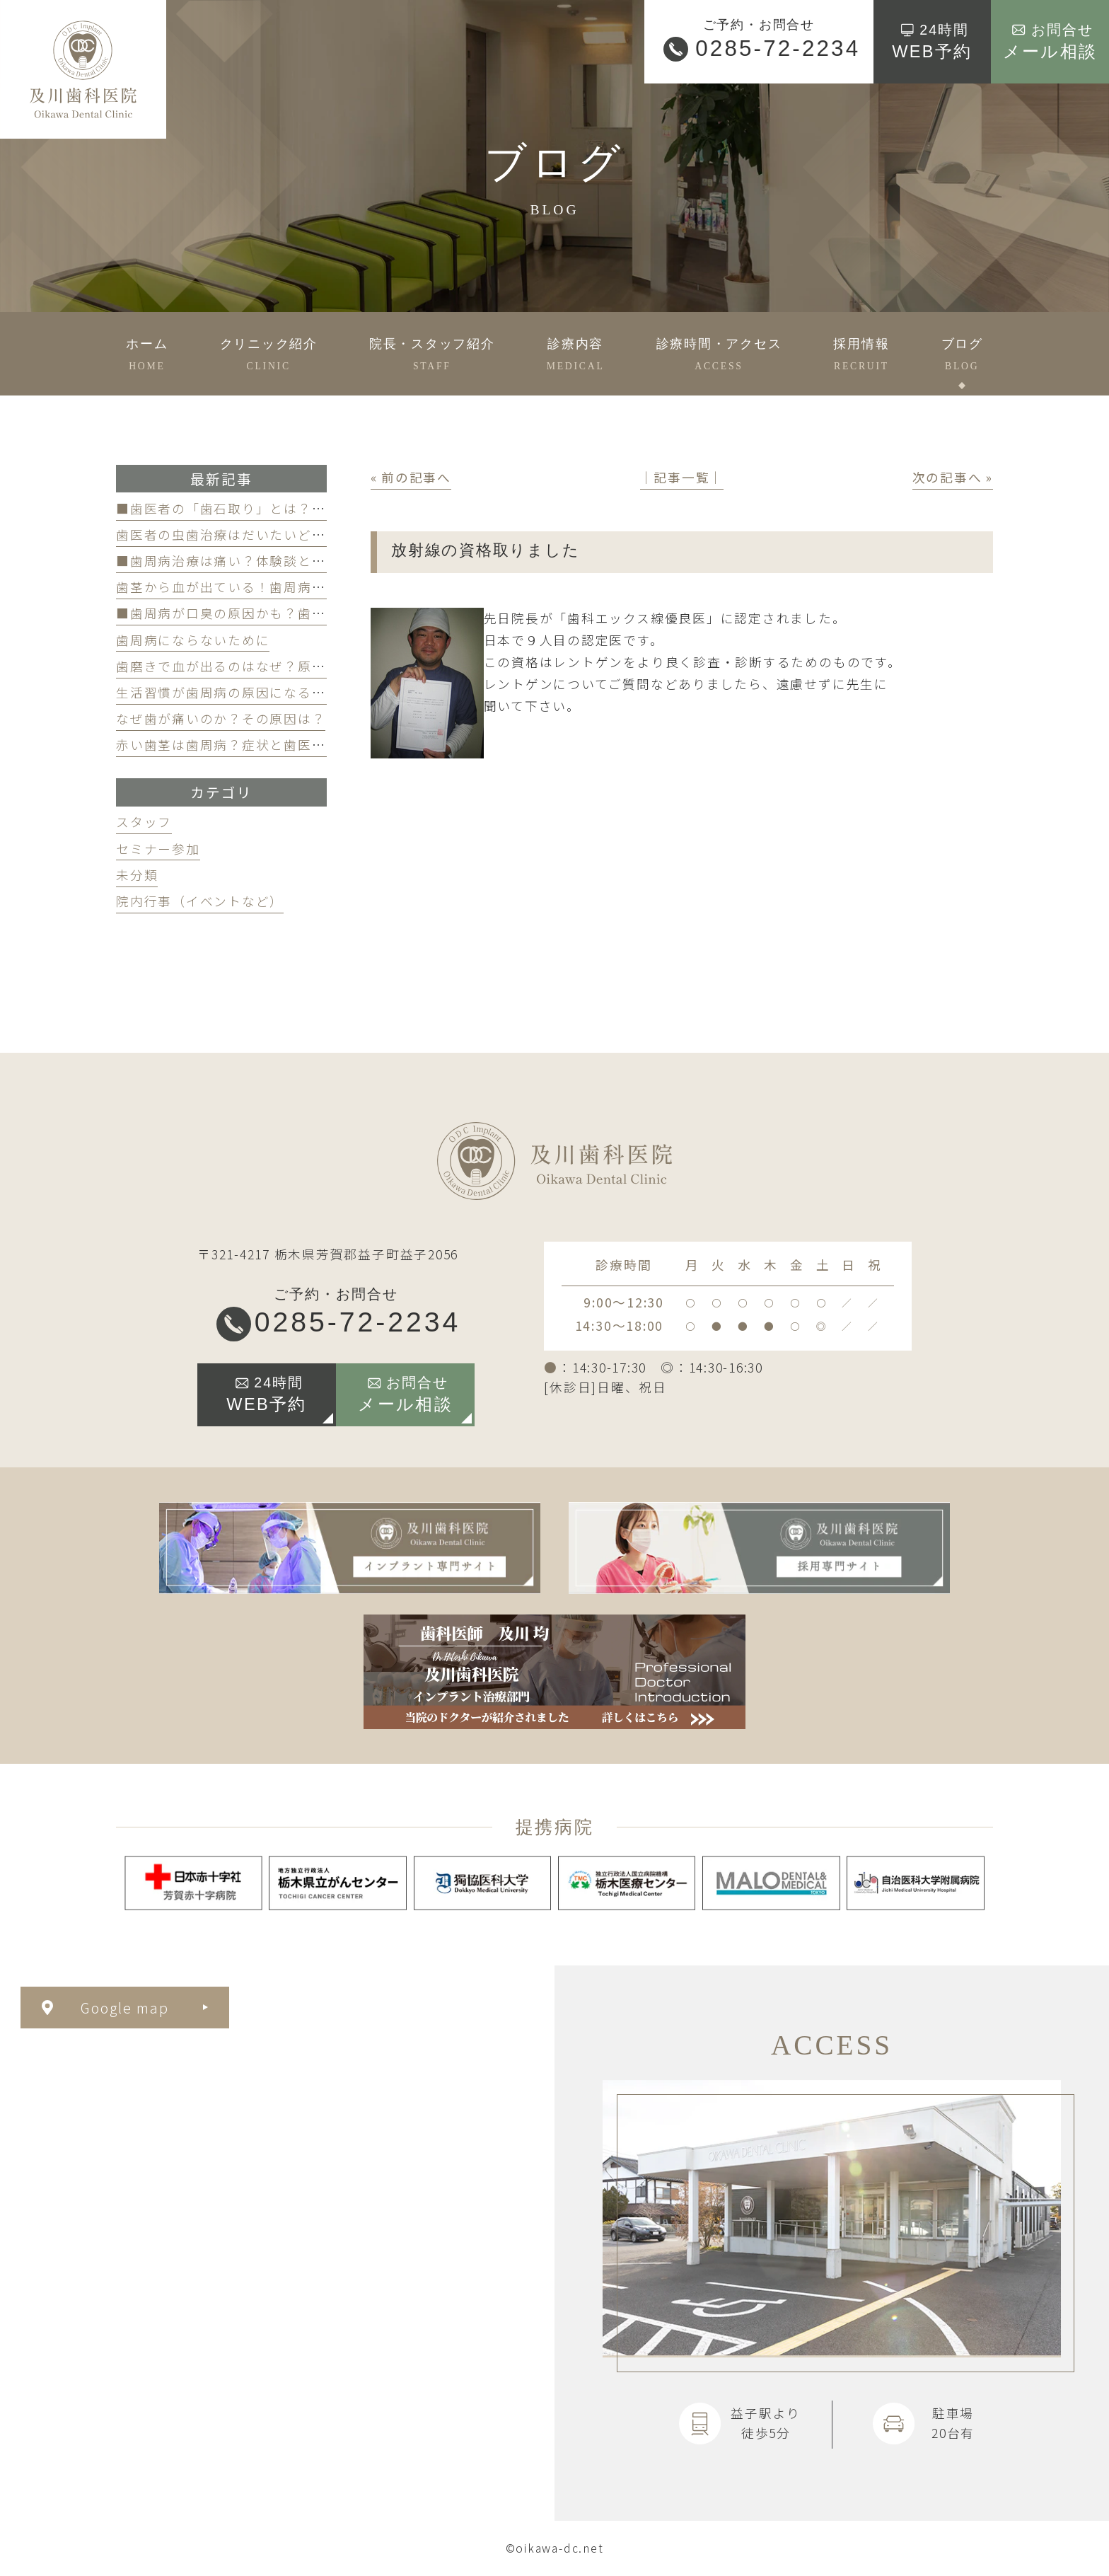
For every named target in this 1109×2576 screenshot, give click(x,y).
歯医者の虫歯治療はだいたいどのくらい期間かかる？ (283, 534)
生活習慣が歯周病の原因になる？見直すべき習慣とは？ (290, 692)
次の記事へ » (952, 477)
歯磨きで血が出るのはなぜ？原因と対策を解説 (263, 666)
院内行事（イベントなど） (200, 901)
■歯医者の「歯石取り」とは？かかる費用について (276, 508)
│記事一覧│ (682, 477)
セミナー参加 (158, 848)
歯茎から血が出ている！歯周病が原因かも (249, 587)
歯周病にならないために (192, 640)
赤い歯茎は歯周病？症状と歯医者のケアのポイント (277, 744)
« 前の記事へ (411, 477)
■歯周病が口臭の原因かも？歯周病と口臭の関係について (297, 613)
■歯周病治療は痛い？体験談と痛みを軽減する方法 (277, 561)
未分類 (137, 875)
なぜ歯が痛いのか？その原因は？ (220, 718)
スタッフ (144, 822)
